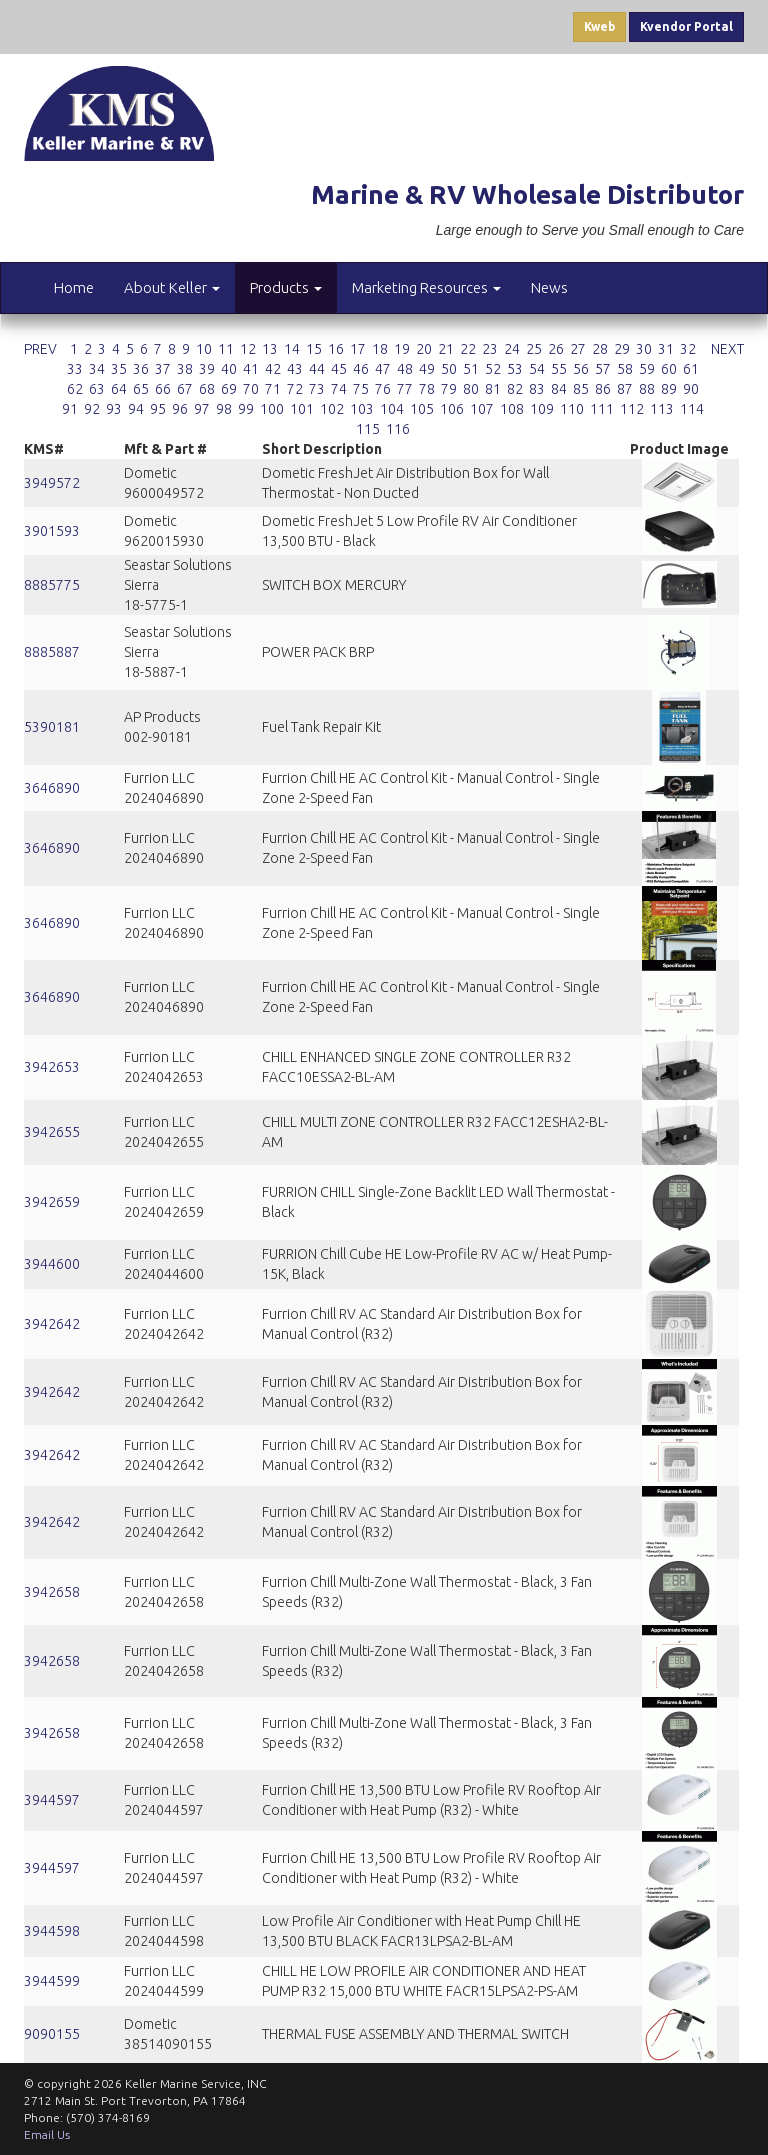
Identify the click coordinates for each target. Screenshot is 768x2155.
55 (559, 369)
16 (336, 349)
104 (392, 409)
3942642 (52, 1324)
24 (512, 349)
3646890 (52, 788)
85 (581, 389)
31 (666, 349)
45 (339, 369)
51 (471, 369)
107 (482, 409)
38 (185, 369)
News (549, 287)
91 (70, 409)
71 (273, 389)
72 (295, 389)
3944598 (52, 1931)
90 (691, 389)
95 (158, 409)
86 (603, 389)
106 (452, 409)
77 (405, 389)
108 (512, 409)
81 (493, 389)
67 (185, 389)
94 (136, 409)
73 (317, 389)
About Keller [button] (172, 287)
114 (692, 409)
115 (368, 429)
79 (449, 389)
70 (251, 389)
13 (270, 349)
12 (248, 349)
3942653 (52, 1067)
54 (537, 369)
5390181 (52, 727)
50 (449, 369)
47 (383, 369)
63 (97, 389)
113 (662, 409)
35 (119, 369)
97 (202, 409)
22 (468, 349)
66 (163, 389)
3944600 (52, 1264)
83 (537, 389)
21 (446, 349)
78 (427, 389)
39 (207, 369)
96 (180, 409)
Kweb (599, 26)
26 (556, 349)
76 (383, 389)
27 (578, 349)
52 (493, 369)
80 (471, 389)
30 (644, 349)
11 (226, 349)
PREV (40, 349)
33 (75, 369)
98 (224, 409)
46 (361, 369)
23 (490, 349)
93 (114, 409)
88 (647, 389)
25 (534, 349)
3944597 (52, 1800)
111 (602, 409)
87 (625, 389)
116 (398, 429)
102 (332, 409)
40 (229, 369)
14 (292, 349)
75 (361, 389)
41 (251, 369)
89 (669, 389)
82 (515, 389)
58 (625, 369)
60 (669, 369)
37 (163, 369)
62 (75, 389)
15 (314, 349)
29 (622, 349)
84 (559, 389)
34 (97, 369)
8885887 (52, 652)
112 (632, 409)
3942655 (52, 1132)
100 (272, 409)
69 (229, 389)
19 (402, 349)
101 (302, 409)
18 (380, 349)
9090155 (52, 2034)
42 (273, 369)
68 (207, 389)
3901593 (52, 531)
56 (581, 369)
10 (204, 349)
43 (295, 369)
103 (362, 409)
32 (688, 349)
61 (691, 369)
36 (141, 369)
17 (358, 349)
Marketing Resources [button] (426, 287)
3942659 (52, 1202)
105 (422, 409)
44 (317, 369)
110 (572, 409)
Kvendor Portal (686, 26)
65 (141, 389)
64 (119, 389)
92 (92, 409)
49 (427, 369)
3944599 (52, 1981)
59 (647, 369)
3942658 (52, 1592)
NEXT (727, 349)
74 (339, 389)
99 (246, 409)
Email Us (47, 2134)
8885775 (52, 585)
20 (424, 349)
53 (515, 369)
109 (542, 409)
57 (603, 369)
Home (74, 287)
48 (405, 369)
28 (600, 349)
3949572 (52, 483)
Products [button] (286, 287)
